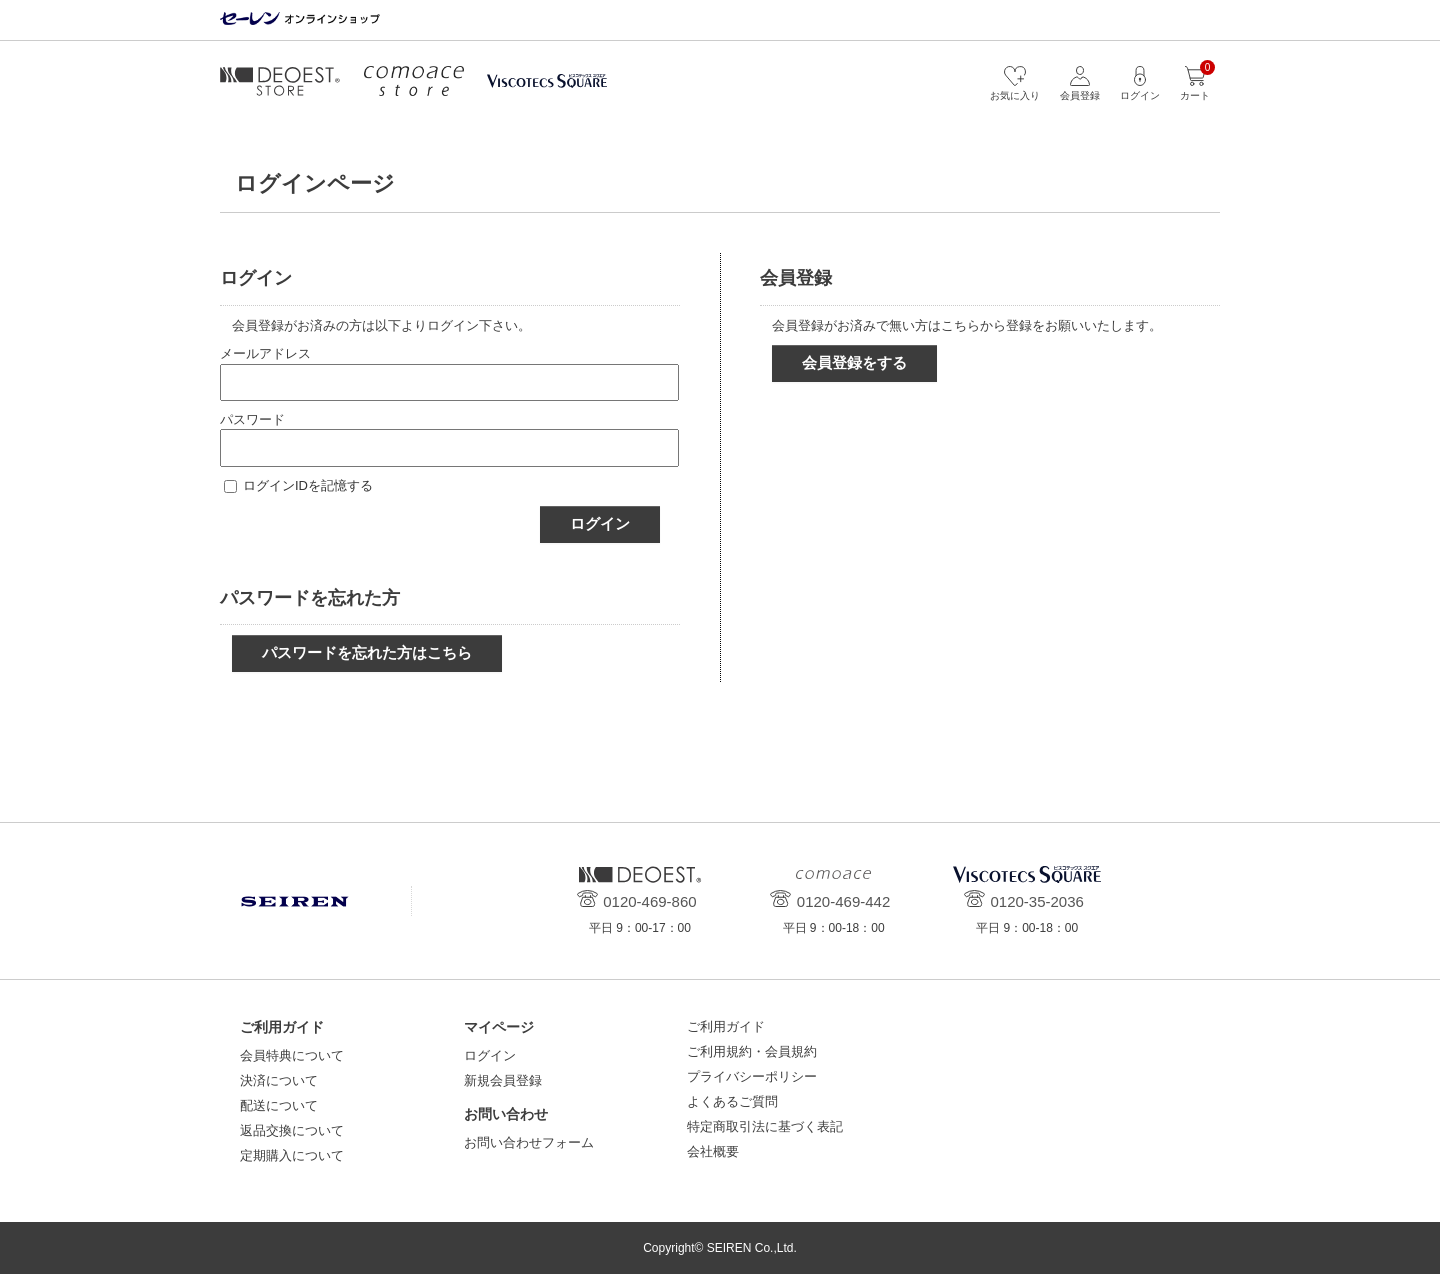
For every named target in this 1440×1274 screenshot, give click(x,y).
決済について (279, 1080)
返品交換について (292, 1130)
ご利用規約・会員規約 (752, 1051)
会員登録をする (854, 362)
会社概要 (713, 1151)
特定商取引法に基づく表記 (765, 1126)
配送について (279, 1105)
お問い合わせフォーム (529, 1142)
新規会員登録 (503, 1080)
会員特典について (292, 1055)
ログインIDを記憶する (308, 485)
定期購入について (292, 1155)
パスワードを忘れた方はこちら (367, 652)
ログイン (600, 523)
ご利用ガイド (726, 1026)
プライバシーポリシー (752, 1076)
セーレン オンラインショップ (300, 19)
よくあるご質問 (732, 1101)
